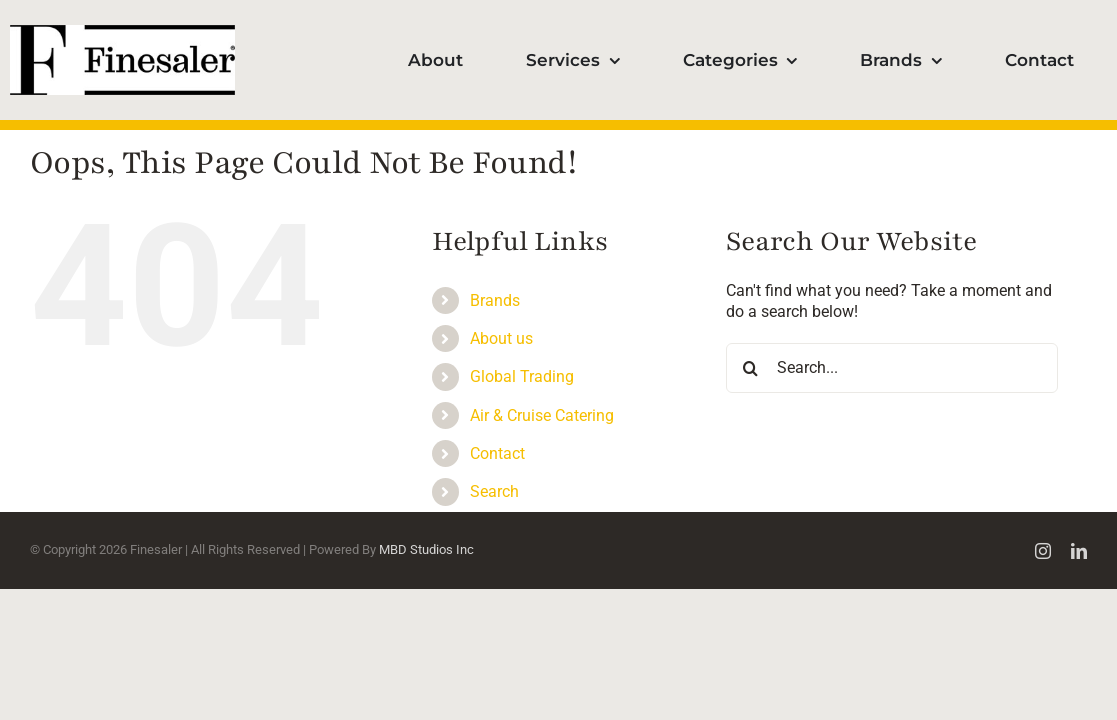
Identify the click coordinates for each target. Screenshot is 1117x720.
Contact (497, 453)
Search (494, 491)
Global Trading (522, 376)
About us (501, 338)
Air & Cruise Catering (542, 415)
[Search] (751, 368)
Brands (495, 300)
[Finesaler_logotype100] (122, 32)
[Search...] (892, 368)
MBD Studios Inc (426, 549)
